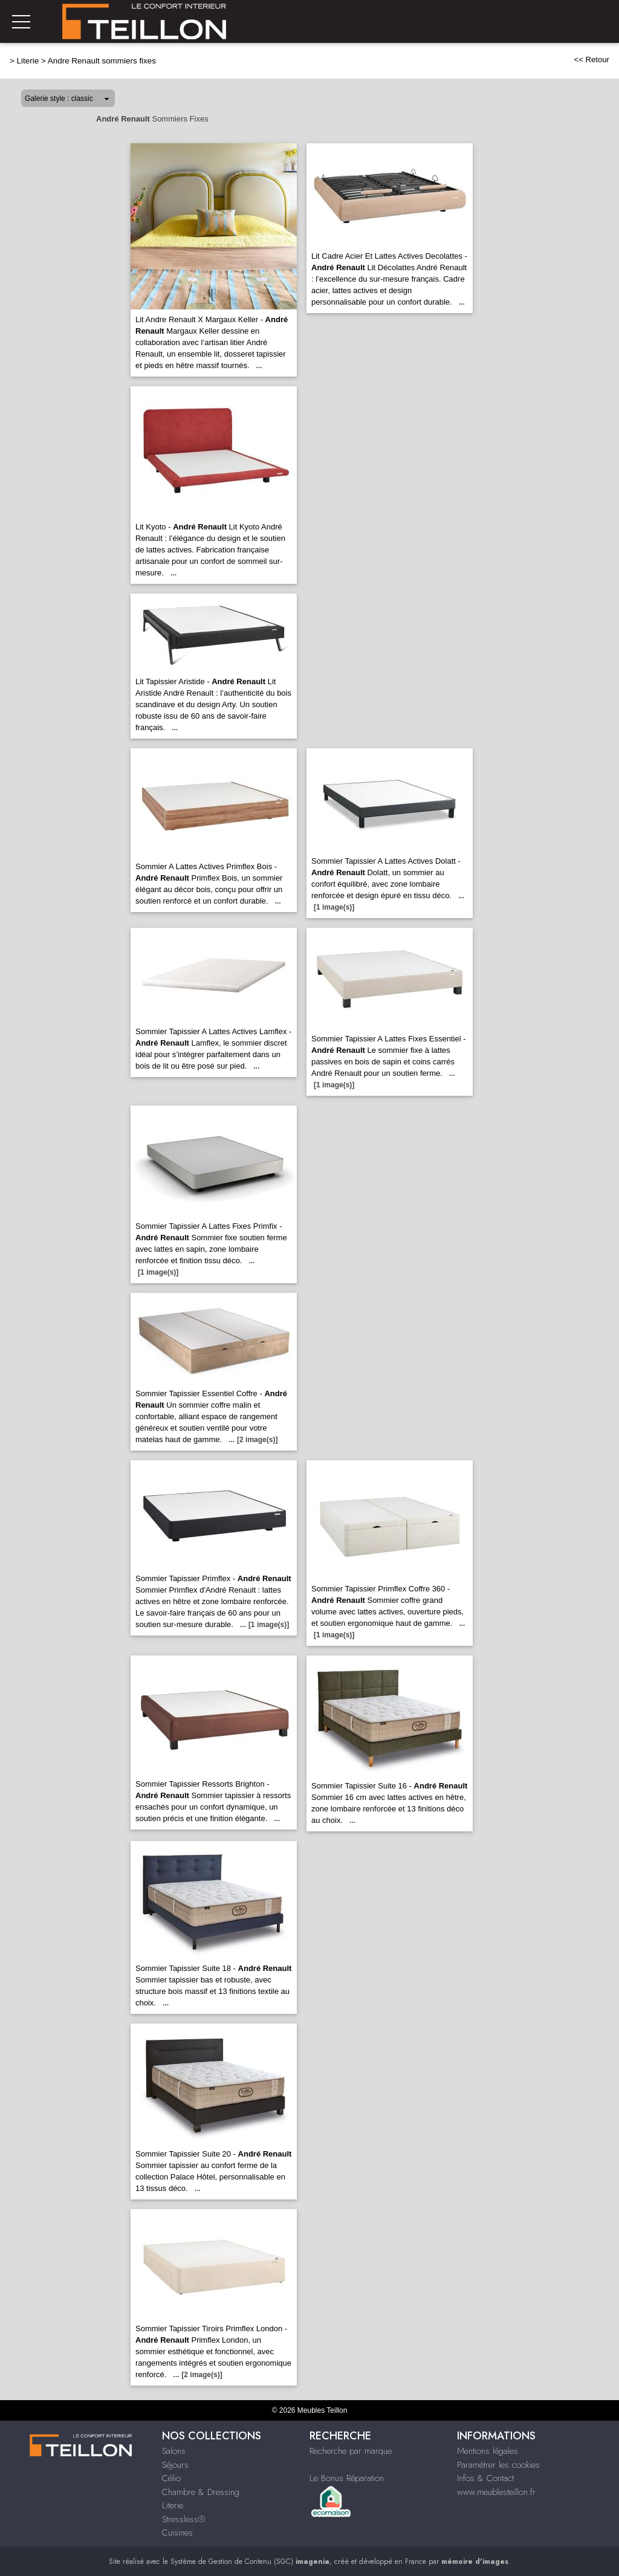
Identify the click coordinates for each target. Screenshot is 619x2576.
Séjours (175, 2464)
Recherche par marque (351, 2451)
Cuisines (177, 2532)
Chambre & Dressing (200, 2492)
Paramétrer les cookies (498, 2464)
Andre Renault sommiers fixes (102, 60)
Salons (174, 2451)
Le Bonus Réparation (347, 2478)
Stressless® (183, 2519)
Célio (171, 2478)
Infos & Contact (485, 2478)
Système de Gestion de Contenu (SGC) (249, 2561)
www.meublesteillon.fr (496, 2492)
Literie (28, 60)
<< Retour (591, 59)
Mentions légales (487, 2451)
